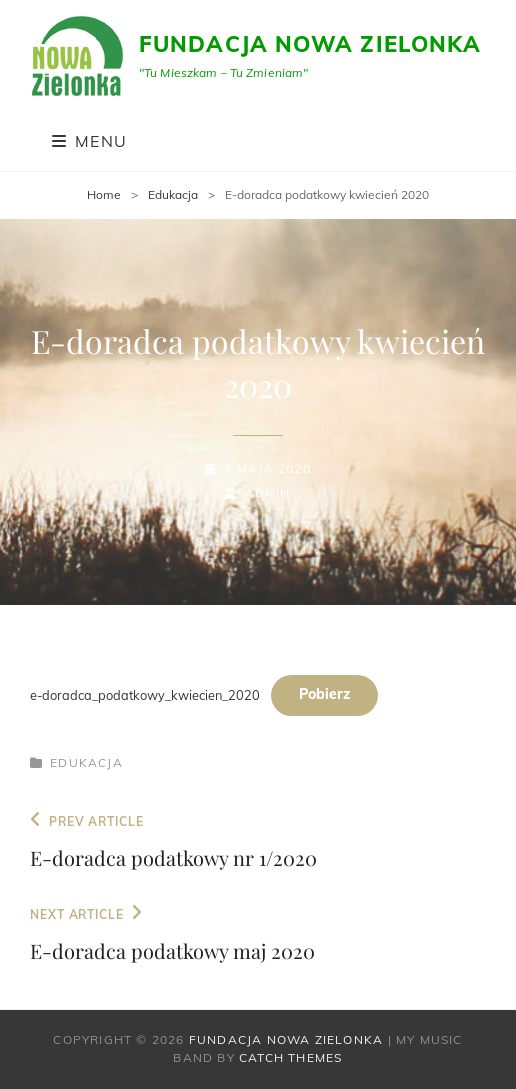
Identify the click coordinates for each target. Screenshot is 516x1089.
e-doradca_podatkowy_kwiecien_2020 (145, 694)
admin (268, 492)
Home (104, 194)
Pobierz (324, 694)
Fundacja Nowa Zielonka (310, 44)
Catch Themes (290, 1057)
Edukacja (173, 194)
